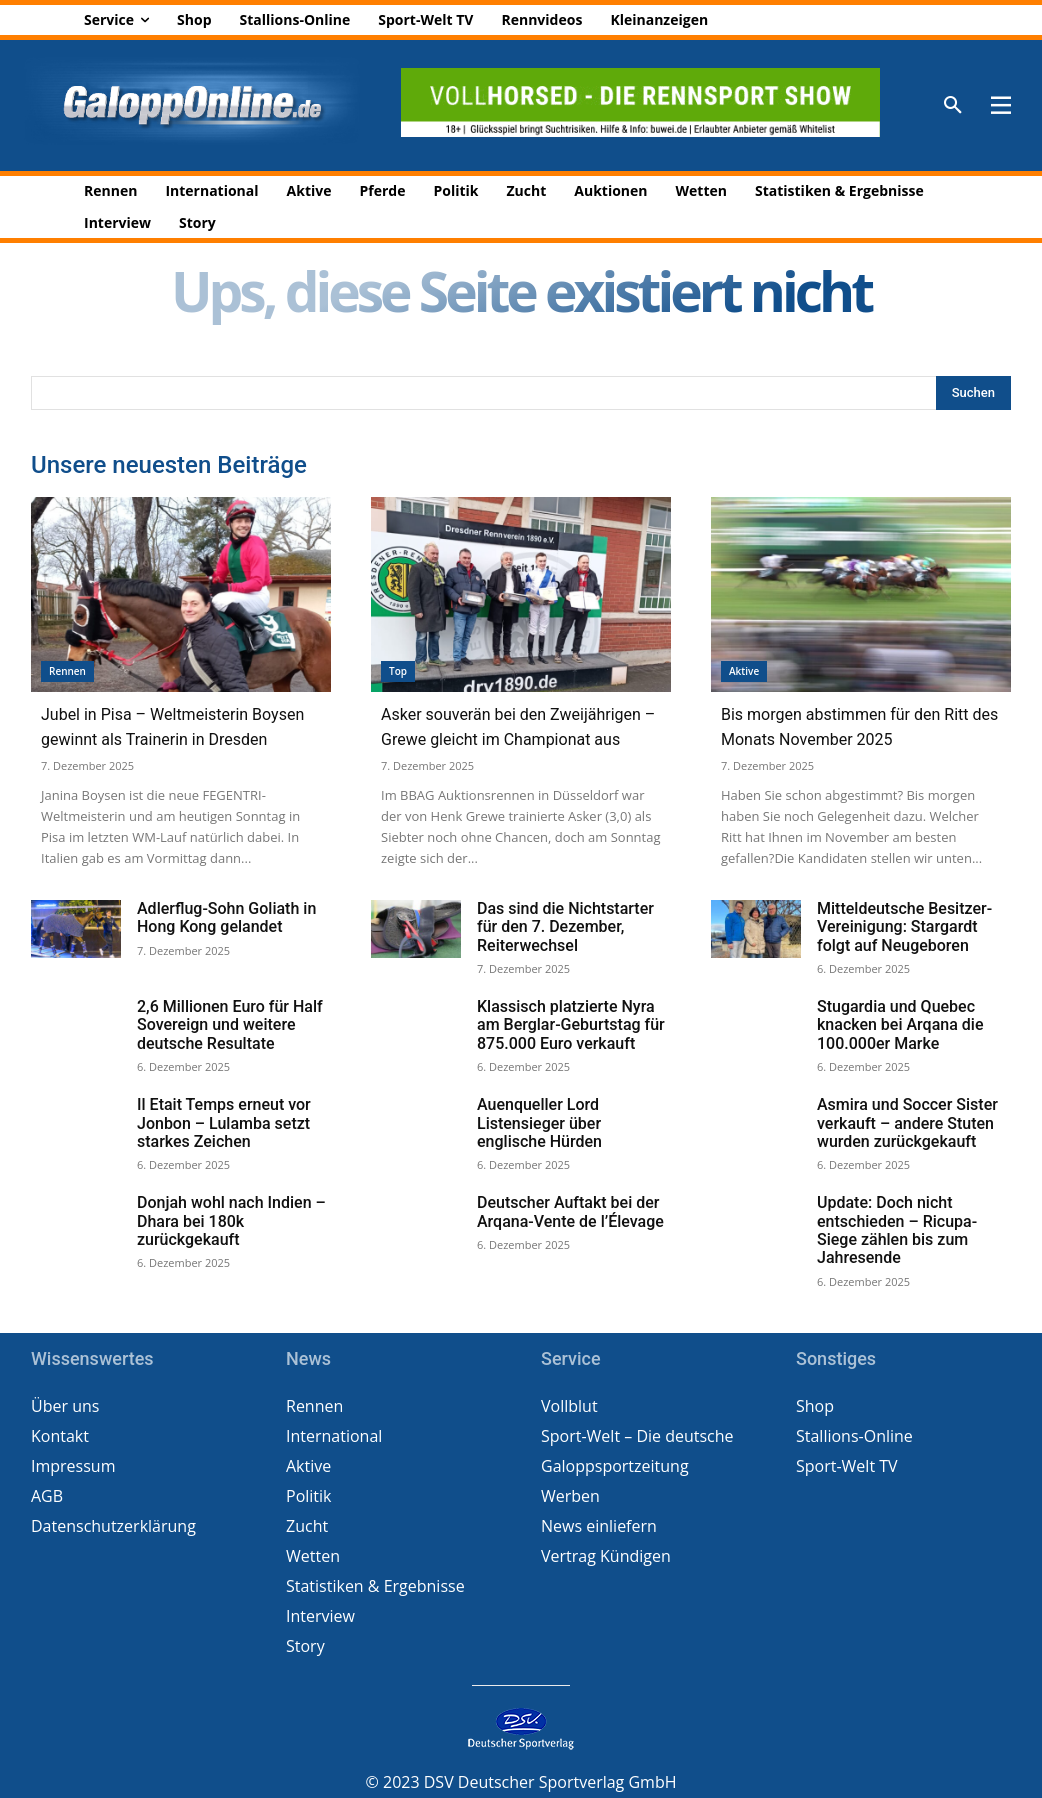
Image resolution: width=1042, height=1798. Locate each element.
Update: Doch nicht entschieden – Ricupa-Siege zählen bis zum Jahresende (897, 1226)
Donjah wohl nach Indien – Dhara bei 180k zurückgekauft (231, 1217)
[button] (953, 106)
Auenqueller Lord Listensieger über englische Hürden (539, 1120)
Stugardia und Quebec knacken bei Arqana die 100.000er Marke (900, 1023)
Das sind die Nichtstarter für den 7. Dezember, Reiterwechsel (565, 926)
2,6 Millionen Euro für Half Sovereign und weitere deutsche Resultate (230, 1023)
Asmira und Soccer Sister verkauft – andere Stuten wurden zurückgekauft (907, 1120)
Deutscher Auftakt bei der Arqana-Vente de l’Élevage (570, 1208)
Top (398, 671)
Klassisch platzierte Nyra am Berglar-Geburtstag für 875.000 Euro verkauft (571, 1023)
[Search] (973, 393)
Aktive (744, 671)
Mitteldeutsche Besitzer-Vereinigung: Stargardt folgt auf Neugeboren (904, 926)
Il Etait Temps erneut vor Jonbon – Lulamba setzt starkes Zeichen (224, 1120)
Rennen (67, 671)
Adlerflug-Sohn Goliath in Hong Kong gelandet (226, 917)
